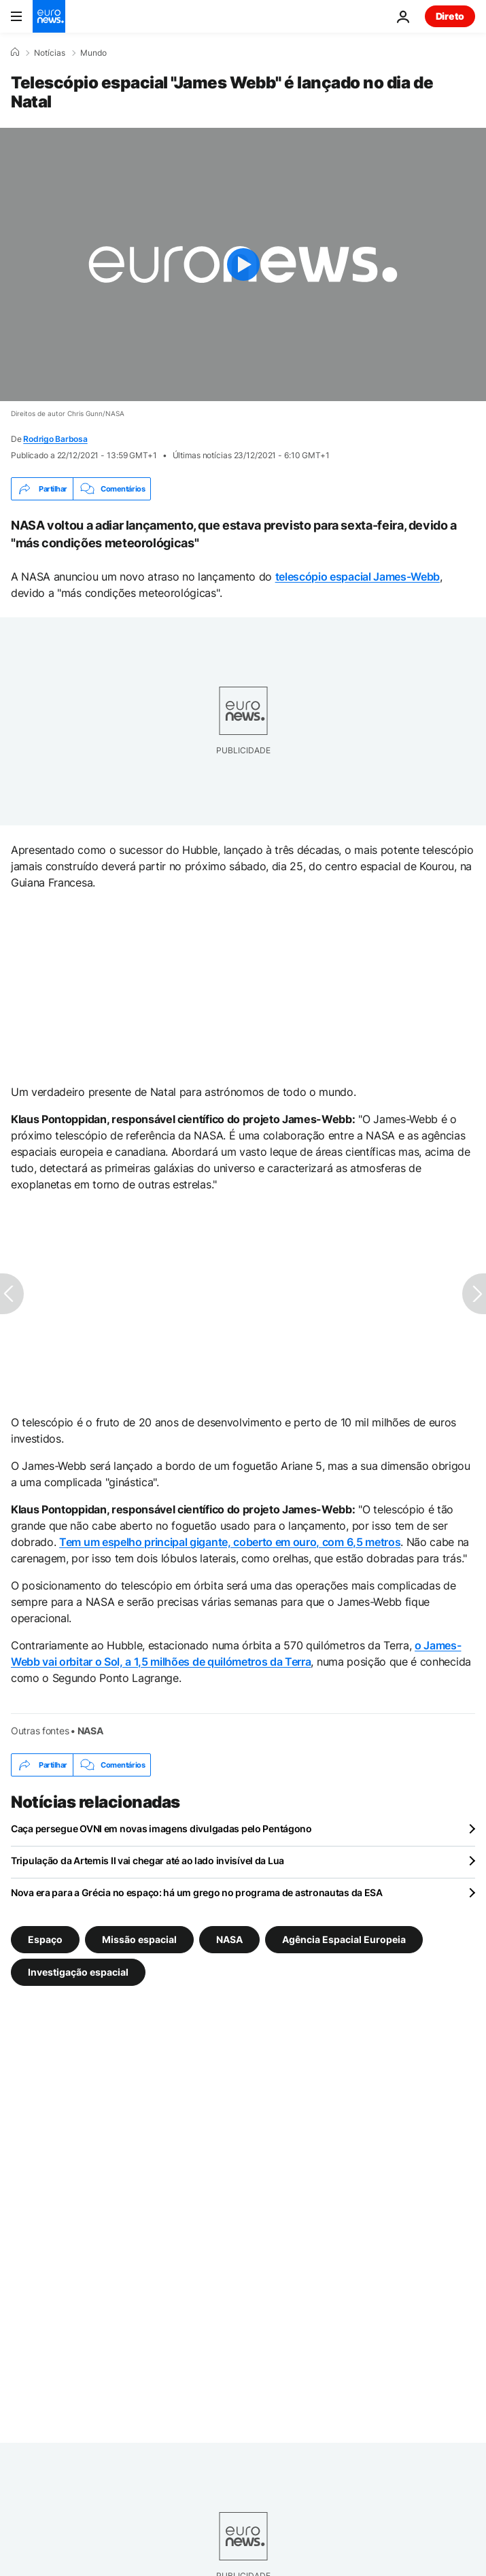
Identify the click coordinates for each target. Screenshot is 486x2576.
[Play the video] (243, 264)
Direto (450, 16)
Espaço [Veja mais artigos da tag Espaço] (45, 1939)
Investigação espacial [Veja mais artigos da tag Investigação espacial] (78, 1972)
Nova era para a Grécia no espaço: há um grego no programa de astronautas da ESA (197, 1892)
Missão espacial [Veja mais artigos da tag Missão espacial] (139, 1939)
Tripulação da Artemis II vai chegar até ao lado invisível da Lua (147, 1860)
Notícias (49, 53)
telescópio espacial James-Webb (357, 576)
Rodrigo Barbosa (55, 439)
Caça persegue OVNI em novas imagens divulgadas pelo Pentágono (161, 1828)
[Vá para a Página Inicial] (49, 16)
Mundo (93, 53)
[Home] (15, 52)
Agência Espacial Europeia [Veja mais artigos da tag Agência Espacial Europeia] (344, 1939)
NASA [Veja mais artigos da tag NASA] (229, 1939)
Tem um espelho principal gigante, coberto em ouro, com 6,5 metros (229, 1542)
